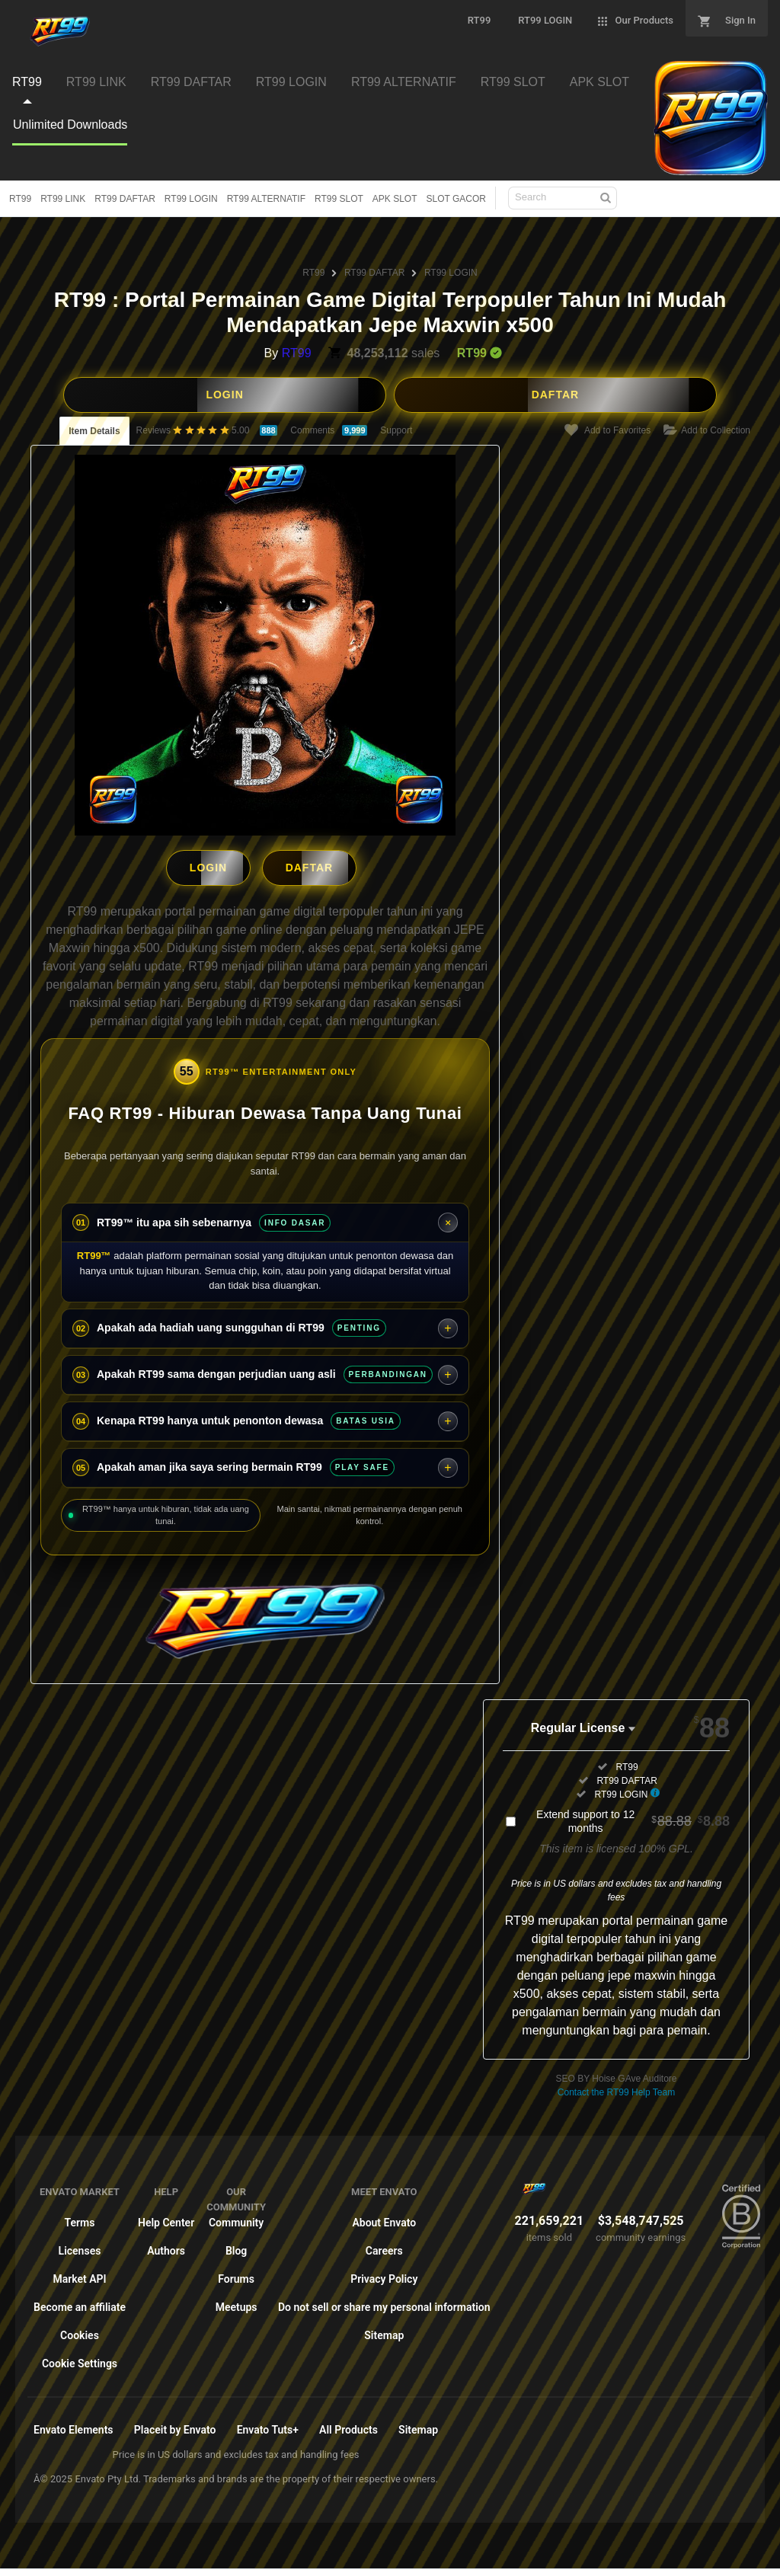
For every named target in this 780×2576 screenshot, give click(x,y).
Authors (166, 2246)
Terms (80, 2218)
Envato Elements (73, 2425)
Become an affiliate (80, 2302)
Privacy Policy (383, 2274)
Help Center (166, 2218)
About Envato (384, 2218)
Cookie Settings (79, 2359)
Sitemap (384, 2331)
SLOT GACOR (456, 198)
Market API (79, 2274)
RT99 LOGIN (191, 198)
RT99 (20, 198)
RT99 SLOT (339, 198)
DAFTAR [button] (556, 394)
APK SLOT (394, 198)
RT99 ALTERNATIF (266, 198)
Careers (384, 2246)
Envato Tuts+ (268, 2425)
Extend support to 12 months (633, 1816)
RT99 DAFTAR (124, 198)
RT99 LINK (62, 198)
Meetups (236, 2302)
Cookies (79, 2331)
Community (236, 2218)
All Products (348, 2425)
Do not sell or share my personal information (384, 2302)
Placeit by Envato (175, 2425)
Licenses (80, 2246)
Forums (236, 2274)
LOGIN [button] (224, 394)
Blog (236, 2246)
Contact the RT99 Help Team (616, 2087)
